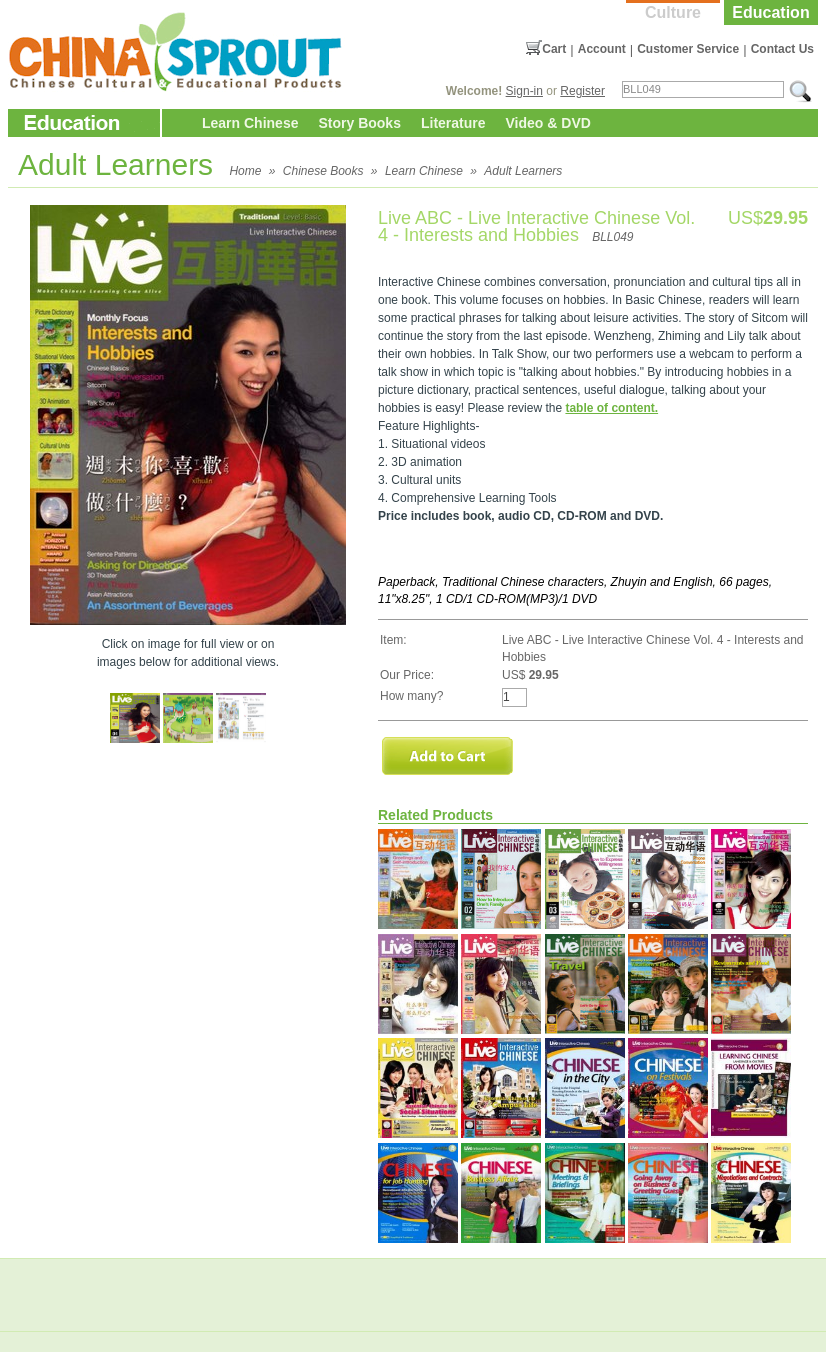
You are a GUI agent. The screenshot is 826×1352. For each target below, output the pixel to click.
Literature (453, 123)
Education (770, 12)
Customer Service (688, 49)
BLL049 (612, 237)
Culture (673, 12)
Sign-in (524, 91)
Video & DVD (548, 123)
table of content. (611, 408)
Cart (554, 49)
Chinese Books (323, 171)
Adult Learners (523, 171)
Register (582, 91)
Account (602, 49)
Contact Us (782, 49)
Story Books (359, 123)
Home (245, 171)
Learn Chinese (250, 123)
